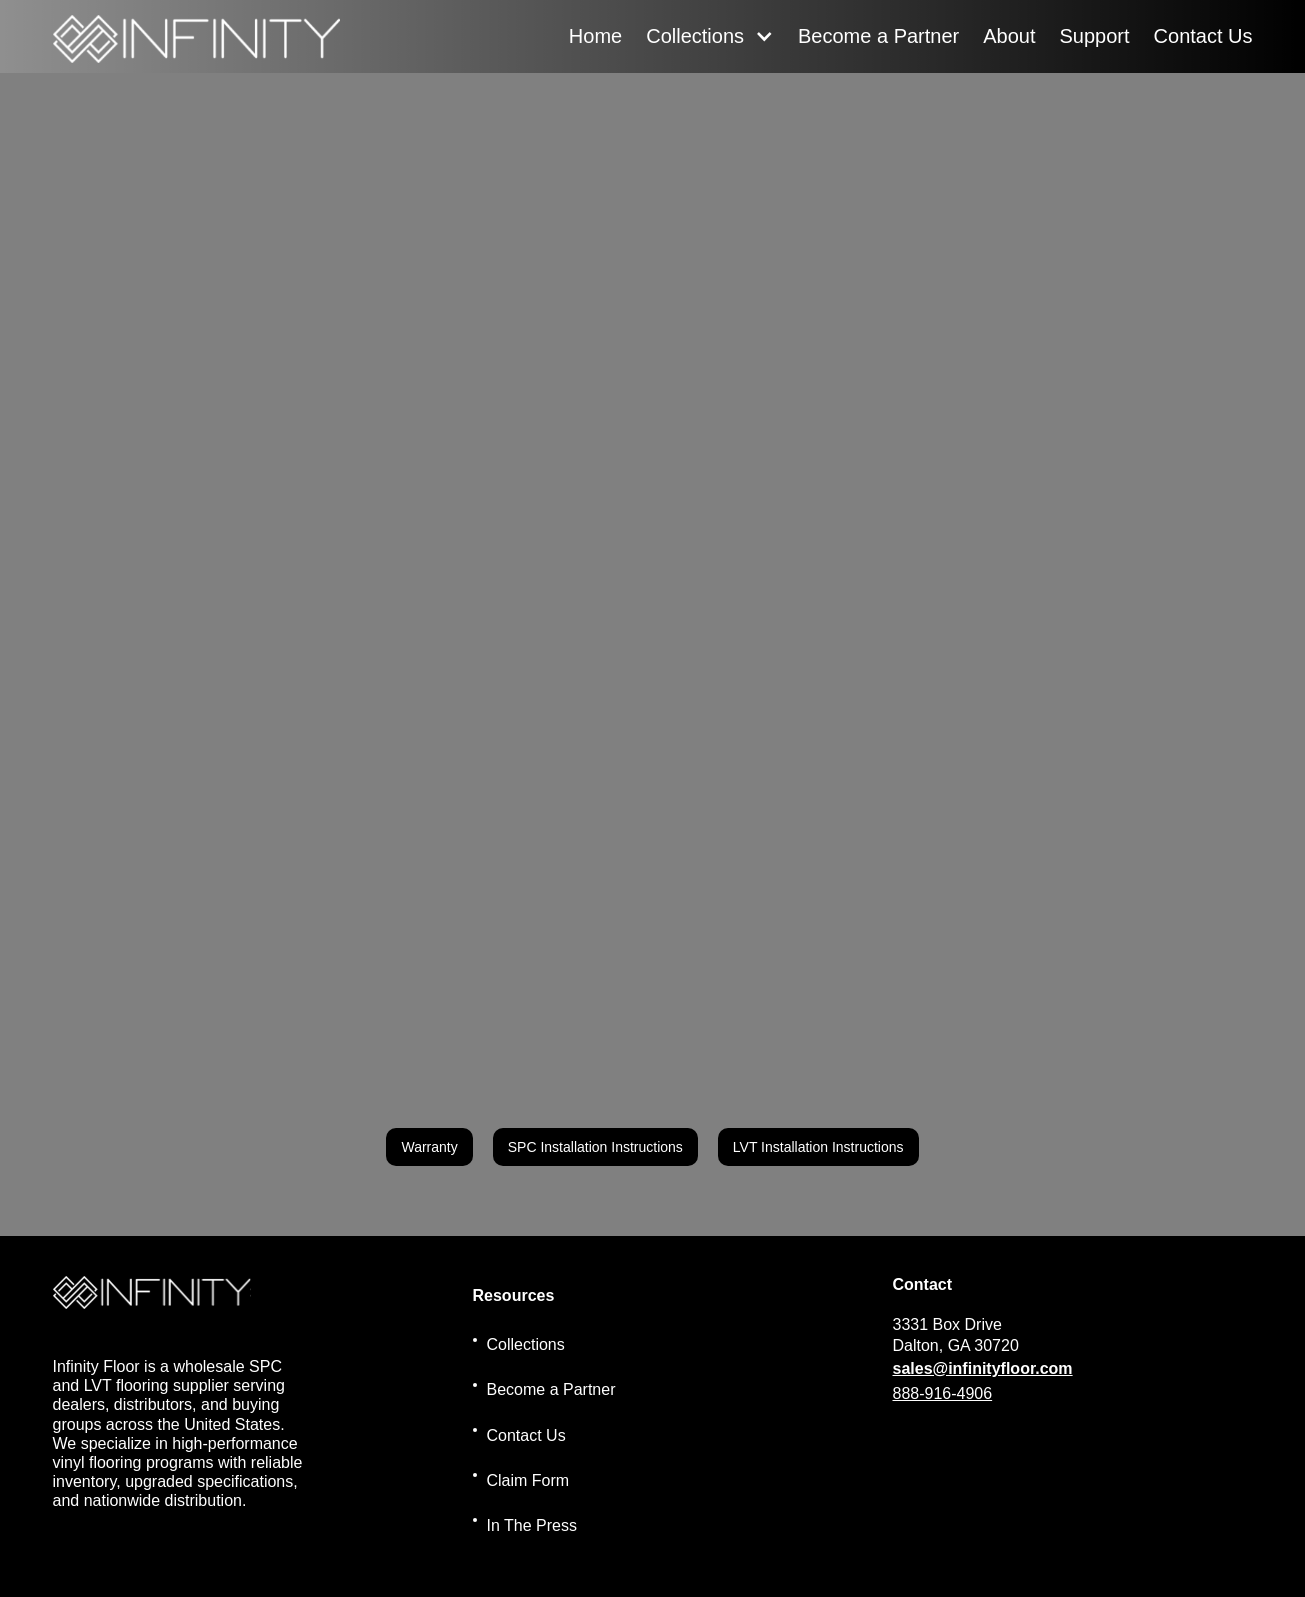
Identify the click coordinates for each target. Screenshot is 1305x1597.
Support (1095, 36)
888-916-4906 (943, 1393)
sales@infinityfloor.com (983, 1368)
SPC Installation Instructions (595, 1147)
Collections (695, 36)
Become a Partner (878, 36)
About (1009, 36)
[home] (196, 36)
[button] (710, 36)
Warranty (429, 1147)
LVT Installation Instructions (818, 1147)
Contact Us (1203, 36)
